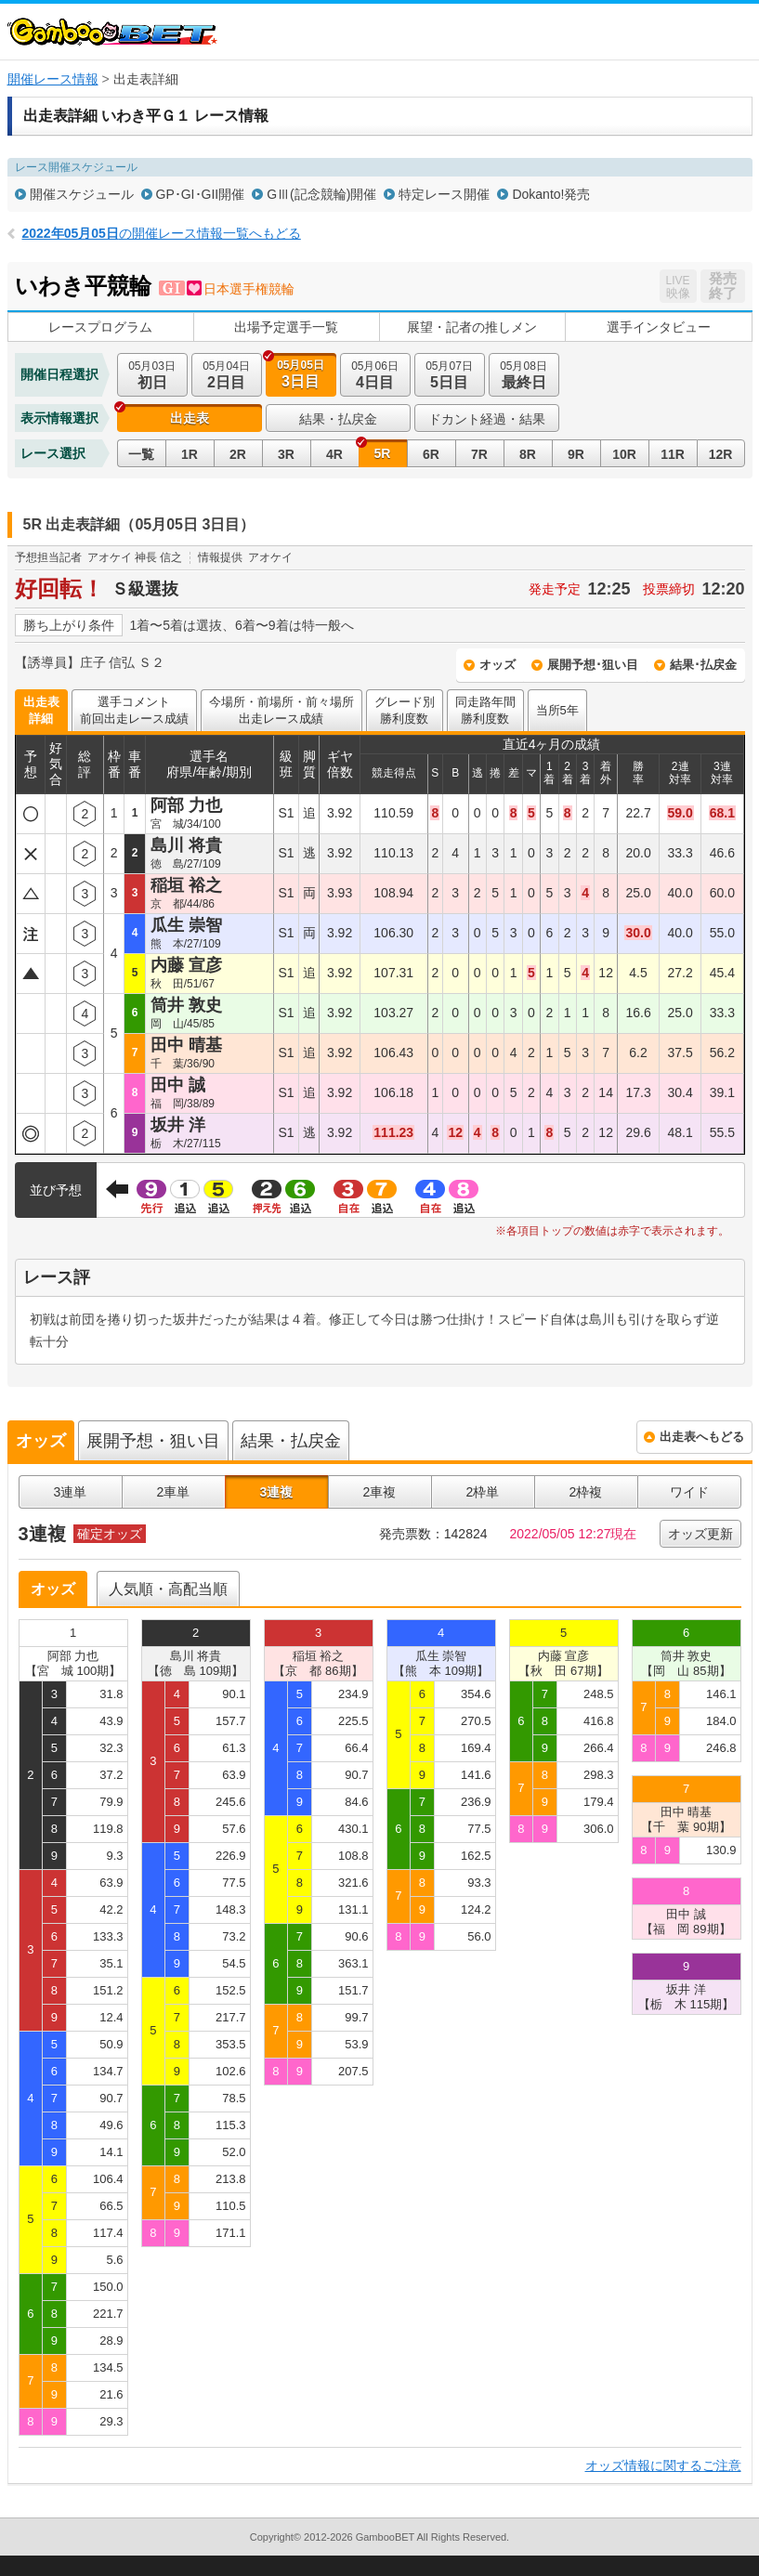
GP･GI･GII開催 (200, 194)
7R (479, 454)
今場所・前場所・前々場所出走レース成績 (281, 710)
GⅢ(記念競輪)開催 (321, 194)
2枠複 (586, 1491)
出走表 (189, 418)
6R (431, 454)
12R (721, 454)
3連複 (277, 1491)
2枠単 (483, 1491)
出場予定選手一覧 (286, 327)
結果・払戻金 (338, 419)
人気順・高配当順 (168, 1589)
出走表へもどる (702, 1437)
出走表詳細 (41, 710)
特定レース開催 (444, 194)
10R (624, 454)
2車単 (173, 1491)
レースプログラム (100, 327)
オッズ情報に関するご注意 (663, 2465)
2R (237, 454)
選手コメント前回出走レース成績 (134, 710)
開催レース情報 (52, 79)
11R (673, 454)
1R (189, 454)
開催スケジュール (82, 194)
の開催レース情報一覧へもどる (161, 233)
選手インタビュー (659, 327)
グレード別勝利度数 (404, 710)
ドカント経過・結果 (486, 419)
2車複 (380, 1491)
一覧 (141, 454)
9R (576, 454)
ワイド (689, 1491)
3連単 (70, 1491)
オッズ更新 (700, 1533)
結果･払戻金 (703, 665)
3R (286, 454)
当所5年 (557, 710)
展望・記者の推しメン (472, 327)
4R (334, 454)
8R (527, 454)
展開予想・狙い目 (153, 1441)
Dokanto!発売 (551, 194)
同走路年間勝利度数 (485, 710)
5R (382, 453)
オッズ (497, 665)
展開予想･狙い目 (592, 665)
